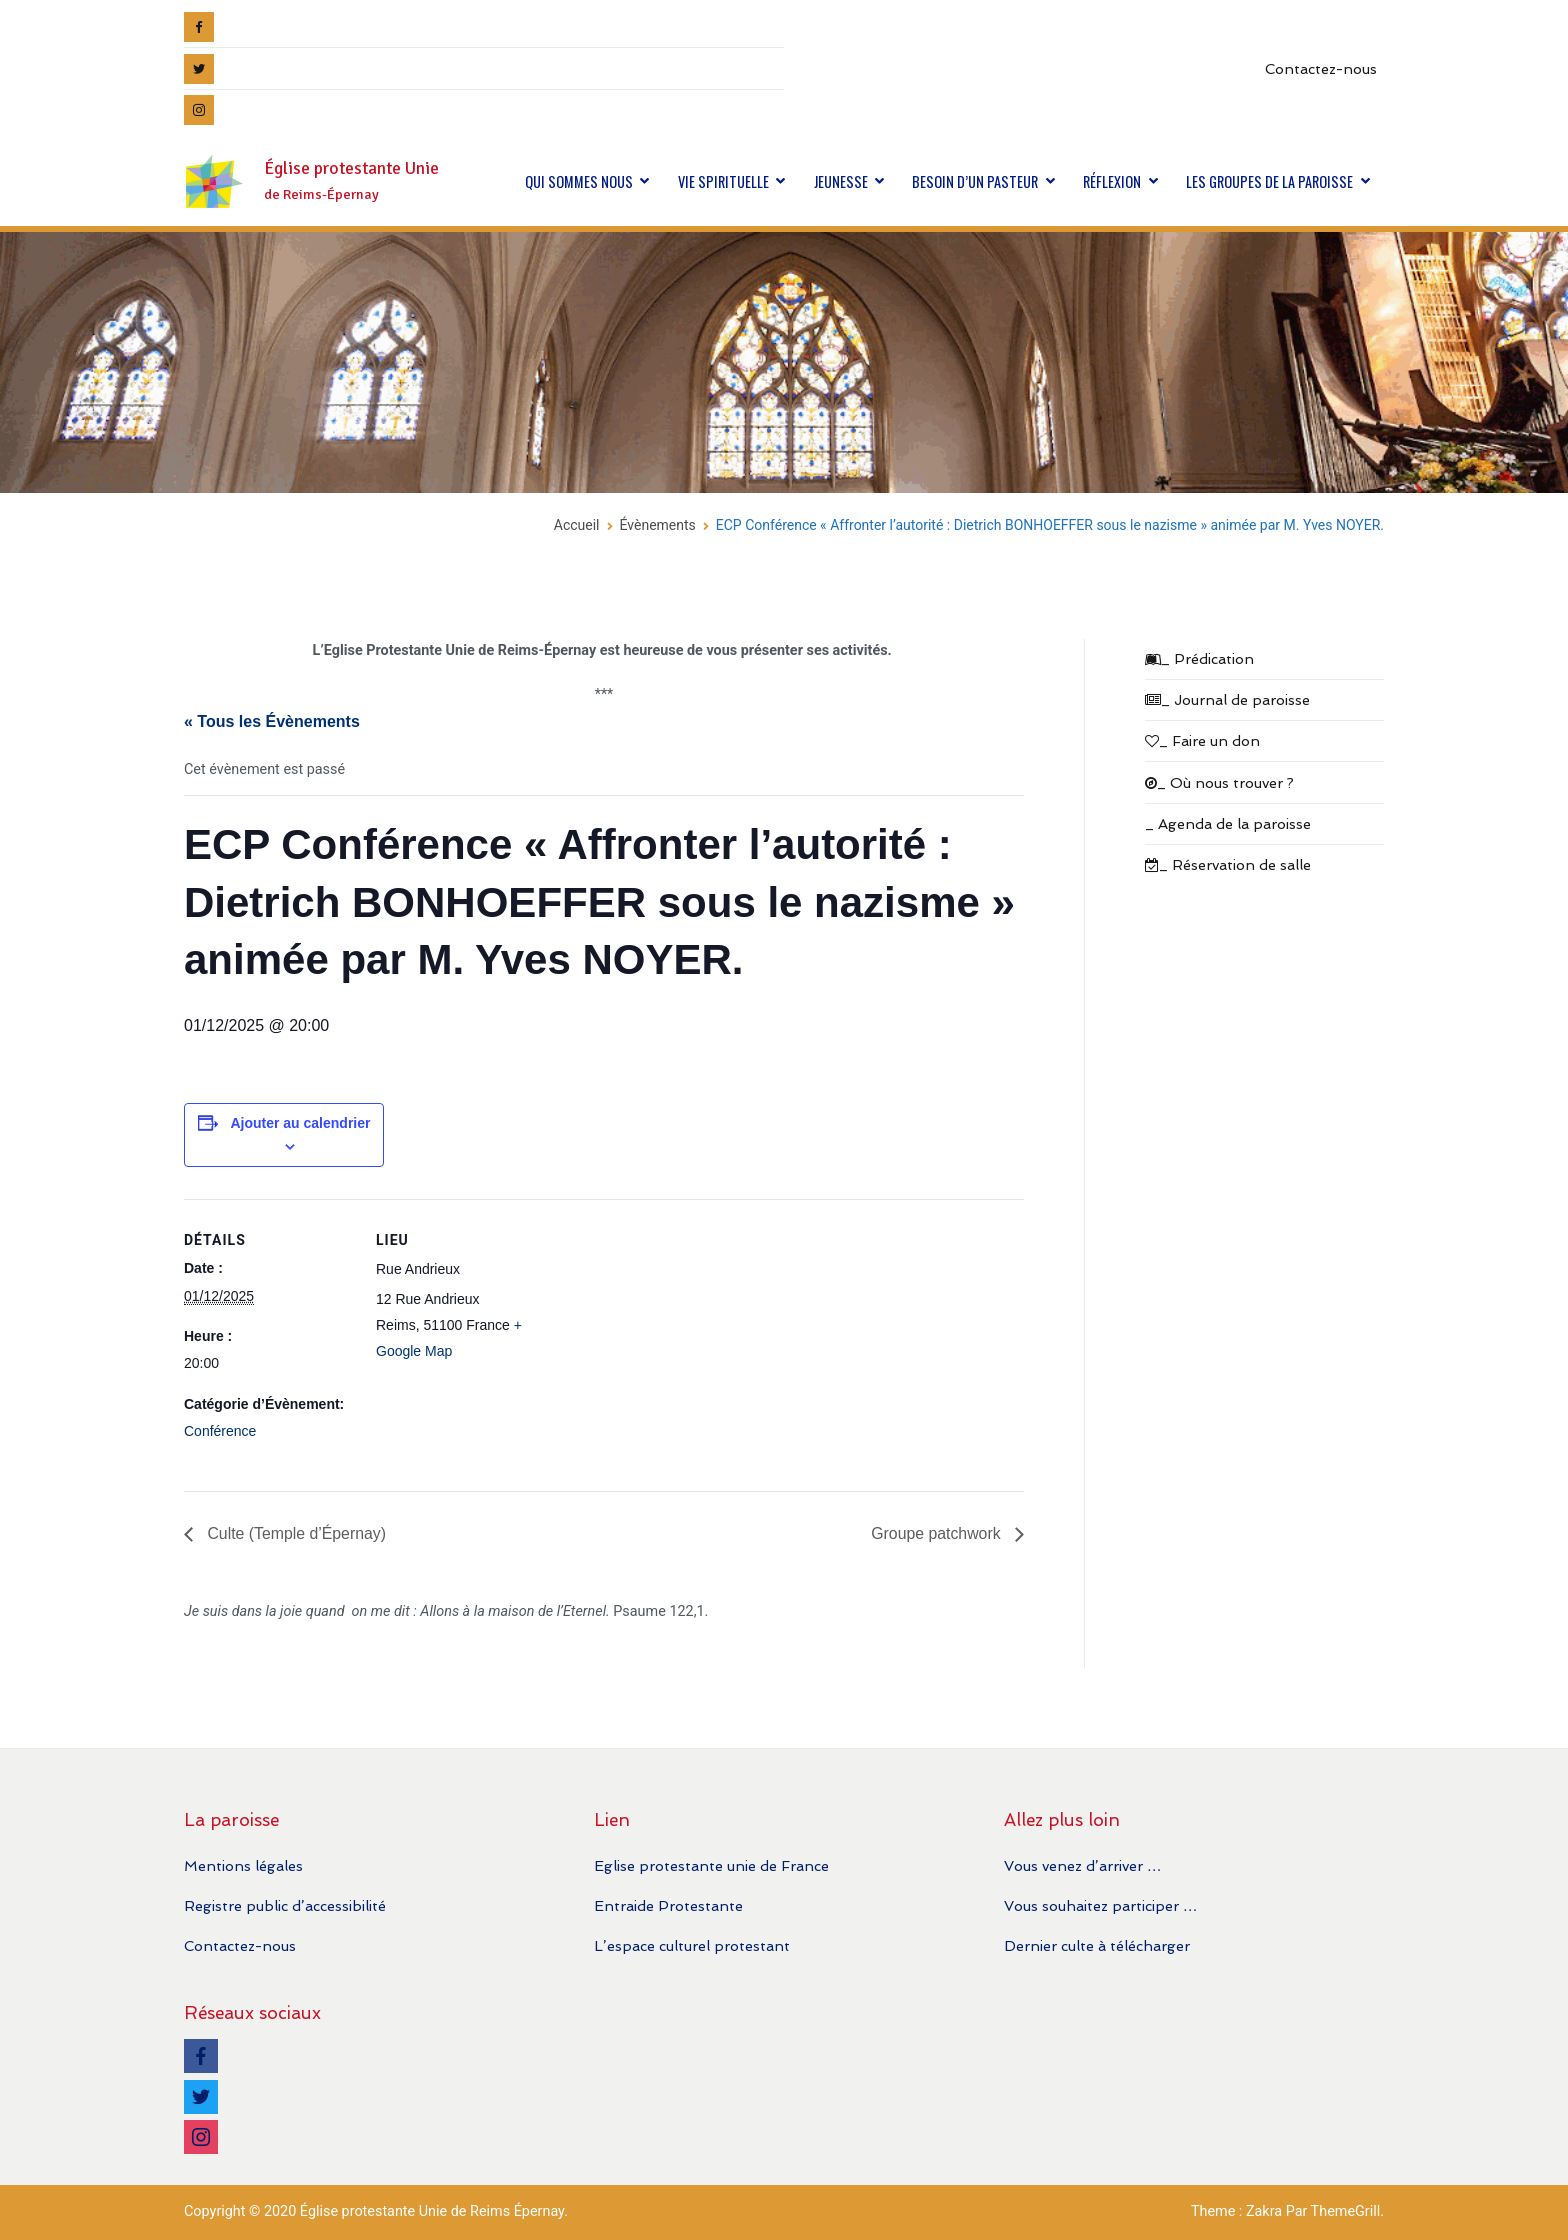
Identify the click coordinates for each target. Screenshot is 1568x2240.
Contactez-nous (1321, 68)
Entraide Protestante (668, 1905)
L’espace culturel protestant (692, 1945)
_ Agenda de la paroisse (1228, 823)
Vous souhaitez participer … (1100, 1905)
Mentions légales (243, 1865)
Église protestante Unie (351, 168)
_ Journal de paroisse (1227, 699)
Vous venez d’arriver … (1082, 1865)
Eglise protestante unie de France (711, 1865)
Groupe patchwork (937, 1533)
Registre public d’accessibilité (285, 1905)
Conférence (220, 1431)
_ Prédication (1199, 658)
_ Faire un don (1202, 740)
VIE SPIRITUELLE (723, 181)
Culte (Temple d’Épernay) (295, 1533)
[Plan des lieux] (673, 1337)
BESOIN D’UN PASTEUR (975, 181)
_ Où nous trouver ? (1219, 782)
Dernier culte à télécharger (1097, 1945)
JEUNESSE (841, 181)
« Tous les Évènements (272, 721)
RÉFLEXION (1112, 181)
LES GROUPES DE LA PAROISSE (1269, 181)
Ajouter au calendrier (300, 1123)
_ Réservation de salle (1228, 864)
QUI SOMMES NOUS (579, 181)
